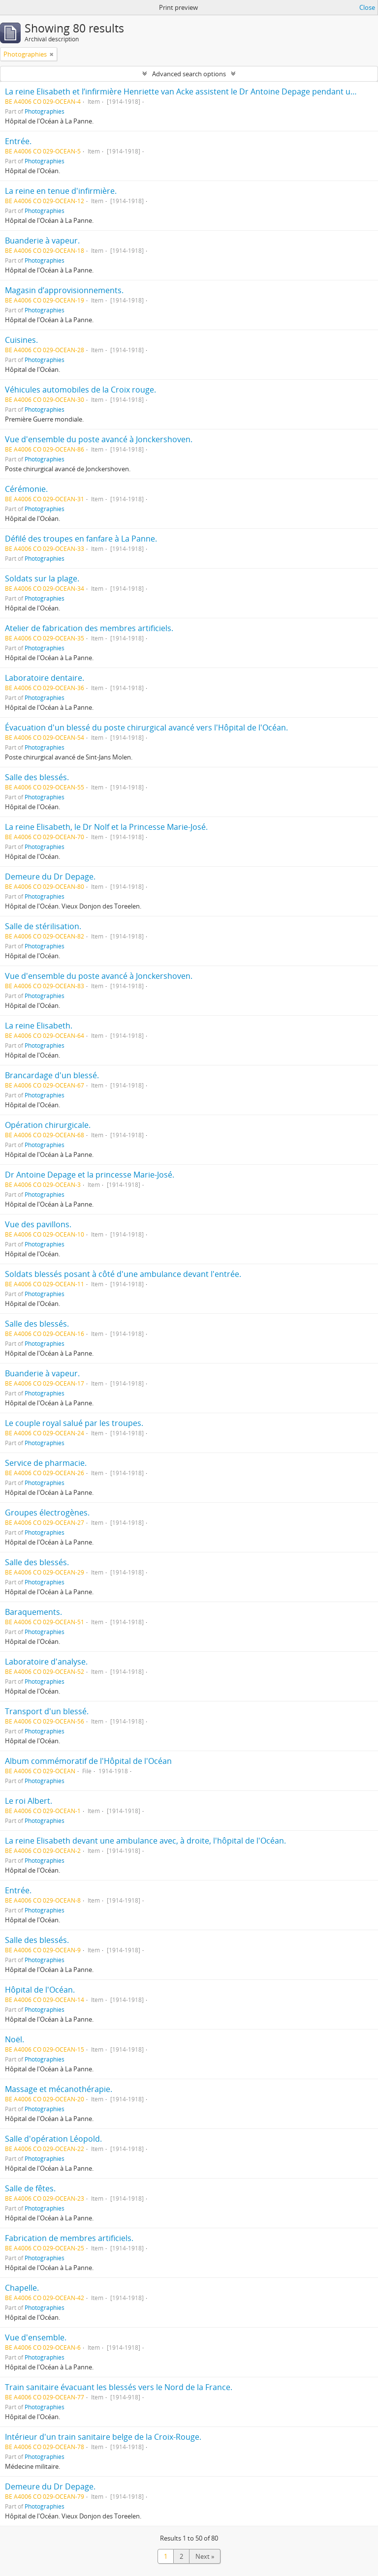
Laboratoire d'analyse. (46, 1661)
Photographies (44, 111)
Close (367, 7)
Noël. (14, 2039)
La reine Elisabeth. (38, 1025)
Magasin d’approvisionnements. (64, 290)
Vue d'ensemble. (35, 2337)
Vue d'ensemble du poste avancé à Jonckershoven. (98, 439)
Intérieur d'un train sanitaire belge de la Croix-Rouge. (103, 2436)
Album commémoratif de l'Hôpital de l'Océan (88, 1761)
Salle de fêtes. (30, 2188)
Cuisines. (21, 339)
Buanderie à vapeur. (42, 240)
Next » (204, 2556)
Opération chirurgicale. (48, 1125)
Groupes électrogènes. (47, 1512)
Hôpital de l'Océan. (40, 1989)
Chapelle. (22, 2287)
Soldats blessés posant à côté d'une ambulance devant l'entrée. (123, 1274)
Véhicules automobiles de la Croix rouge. (80, 389)
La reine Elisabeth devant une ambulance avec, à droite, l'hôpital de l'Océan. (145, 1840)
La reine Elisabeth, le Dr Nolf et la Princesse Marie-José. (106, 826)
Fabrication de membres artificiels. (69, 2238)
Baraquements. (33, 1611)
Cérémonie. (26, 489)
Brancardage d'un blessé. (52, 1075)
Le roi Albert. (28, 1800)
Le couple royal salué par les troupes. (74, 1423)
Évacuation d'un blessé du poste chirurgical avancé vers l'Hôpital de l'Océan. (146, 727)
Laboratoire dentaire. (44, 677)
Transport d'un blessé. (47, 1711)
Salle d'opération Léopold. (53, 2138)
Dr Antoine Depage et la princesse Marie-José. (89, 1174)
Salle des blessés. (37, 777)
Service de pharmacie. (46, 1462)
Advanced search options (189, 73)
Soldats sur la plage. (42, 578)
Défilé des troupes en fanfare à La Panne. (81, 538)
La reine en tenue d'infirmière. (61, 190)
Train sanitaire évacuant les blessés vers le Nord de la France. (118, 2387)
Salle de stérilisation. (43, 926)
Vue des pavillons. (38, 1224)
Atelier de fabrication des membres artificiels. (89, 628)
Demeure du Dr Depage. (50, 876)
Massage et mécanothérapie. (58, 2089)
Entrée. (18, 141)
